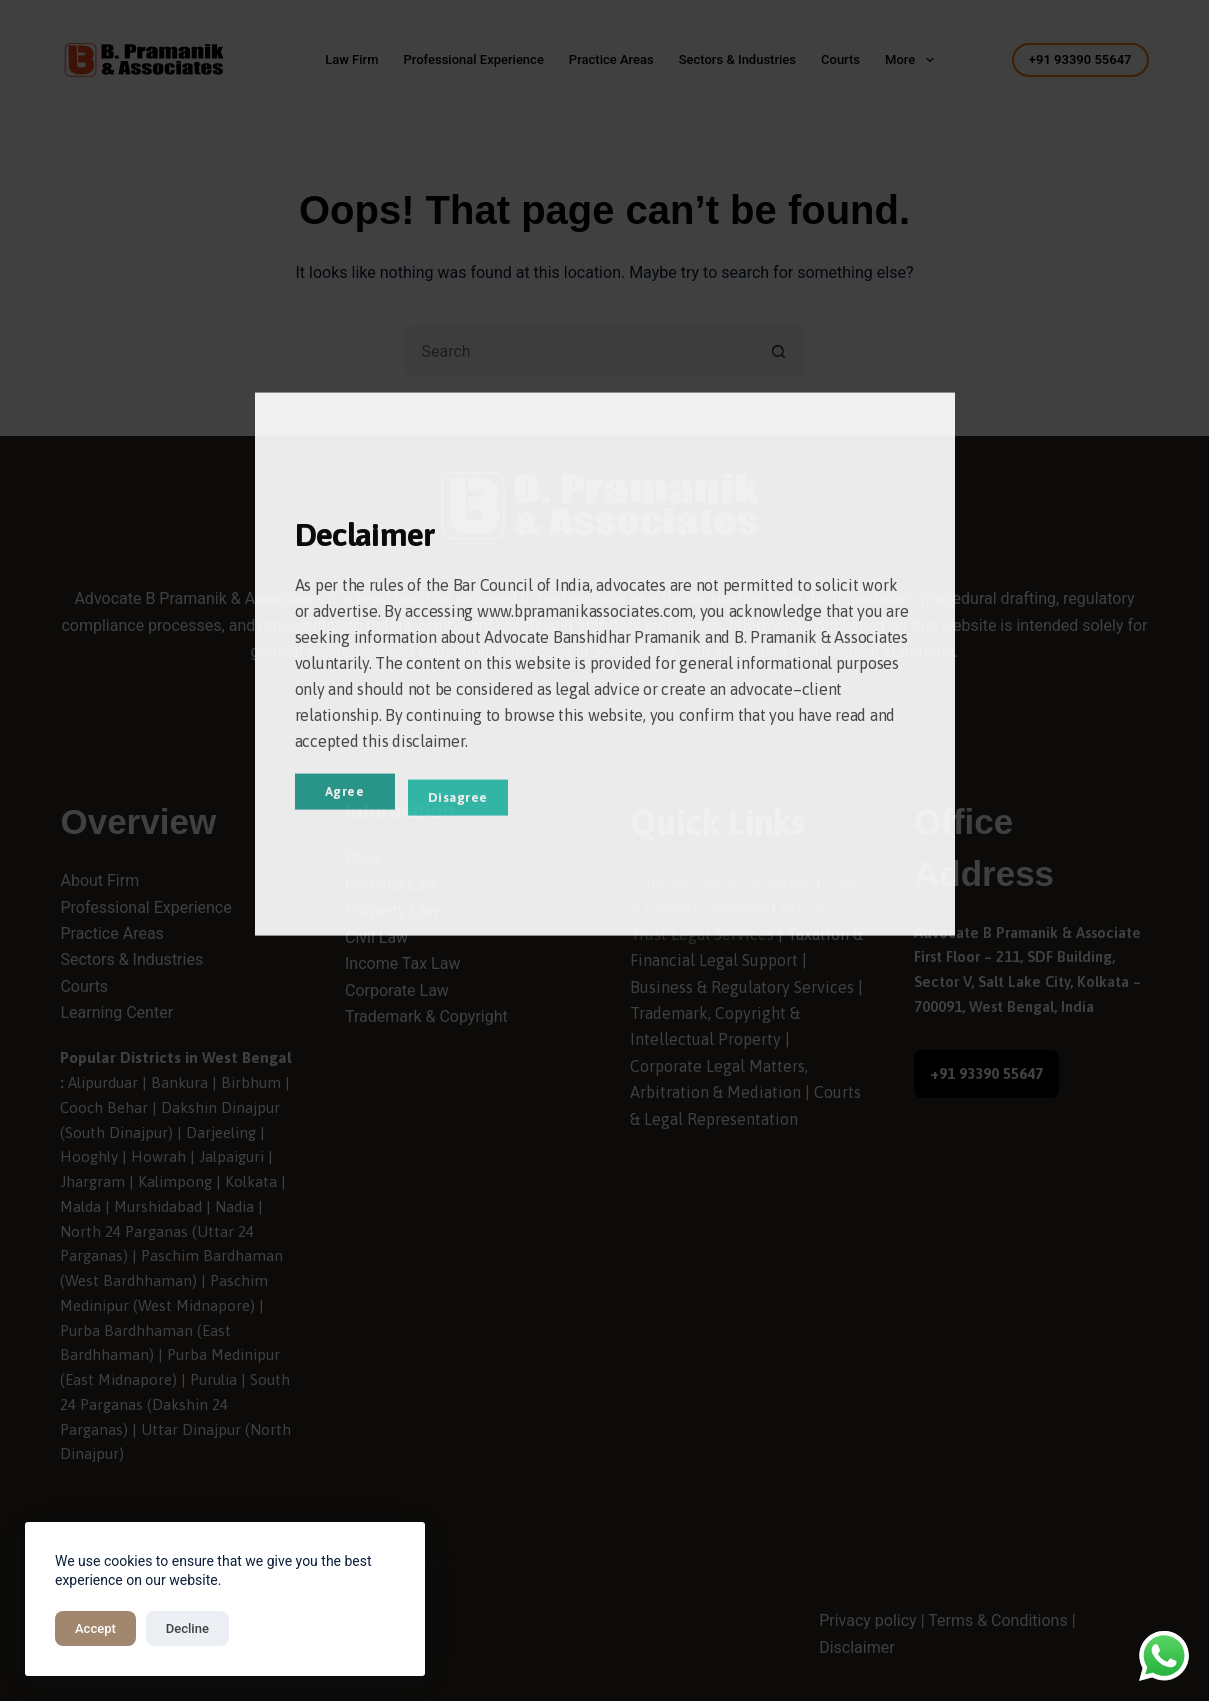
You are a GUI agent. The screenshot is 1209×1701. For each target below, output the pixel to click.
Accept (95, 1628)
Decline (187, 1628)
